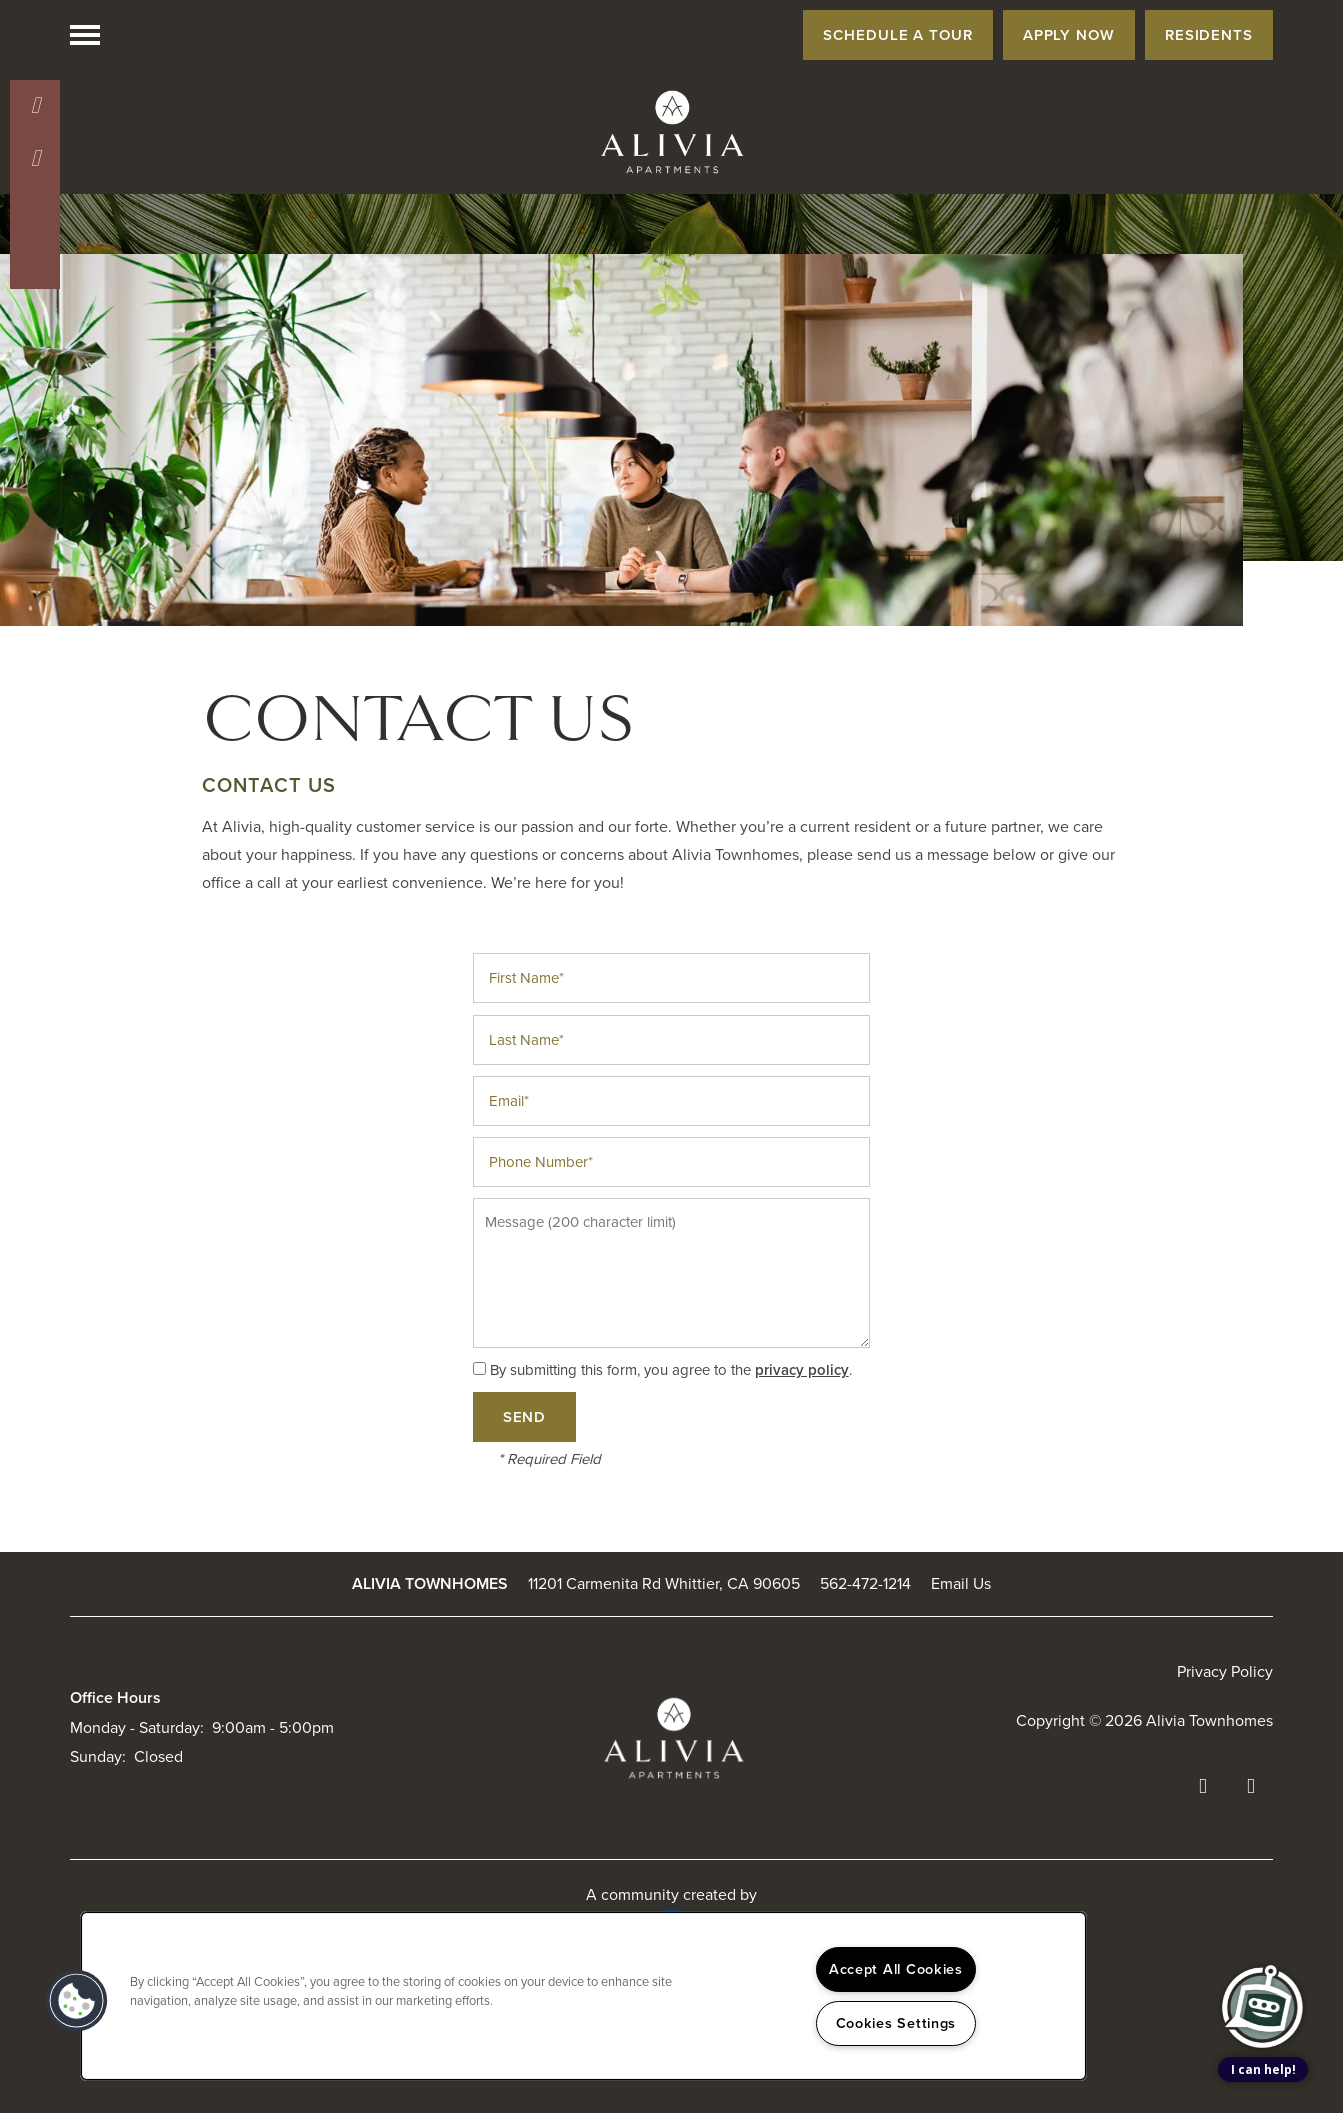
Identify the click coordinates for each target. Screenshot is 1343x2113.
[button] (898, 35)
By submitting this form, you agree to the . (671, 1370)
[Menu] (85, 35)
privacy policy (802, 1370)
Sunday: (98, 1756)
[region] (583, 1996)
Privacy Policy (1225, 1671)
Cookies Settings (896, 2023)
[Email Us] (35, 158)
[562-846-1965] (35, 105)
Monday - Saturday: (137, 1727)
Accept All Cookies (896, 1969)
